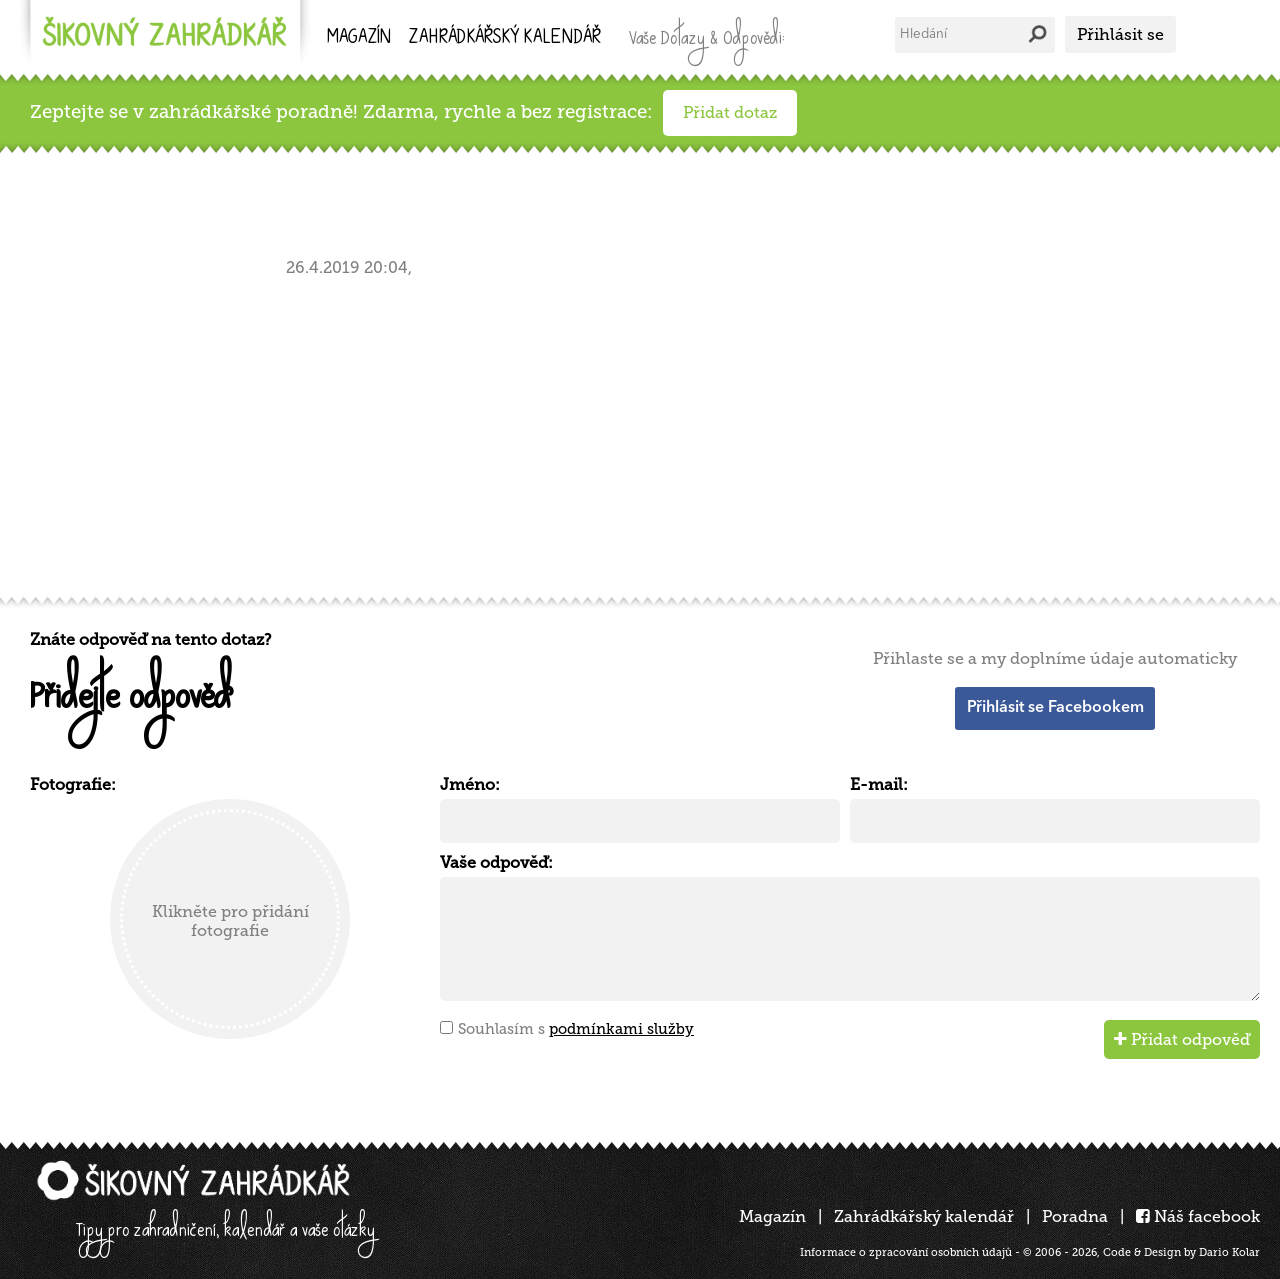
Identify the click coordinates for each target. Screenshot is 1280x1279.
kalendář (505, 38)
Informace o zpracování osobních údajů (906, 1252)
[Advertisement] (630, 433)
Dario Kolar (1229, 1252)
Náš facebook (1198, 1216)
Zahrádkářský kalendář (924, 1216)
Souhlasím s (576, 1029)
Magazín (359, 38)
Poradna (1075, 1216)
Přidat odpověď (1182, 1039)
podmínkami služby (621, 1029)
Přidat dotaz (730, 112)
